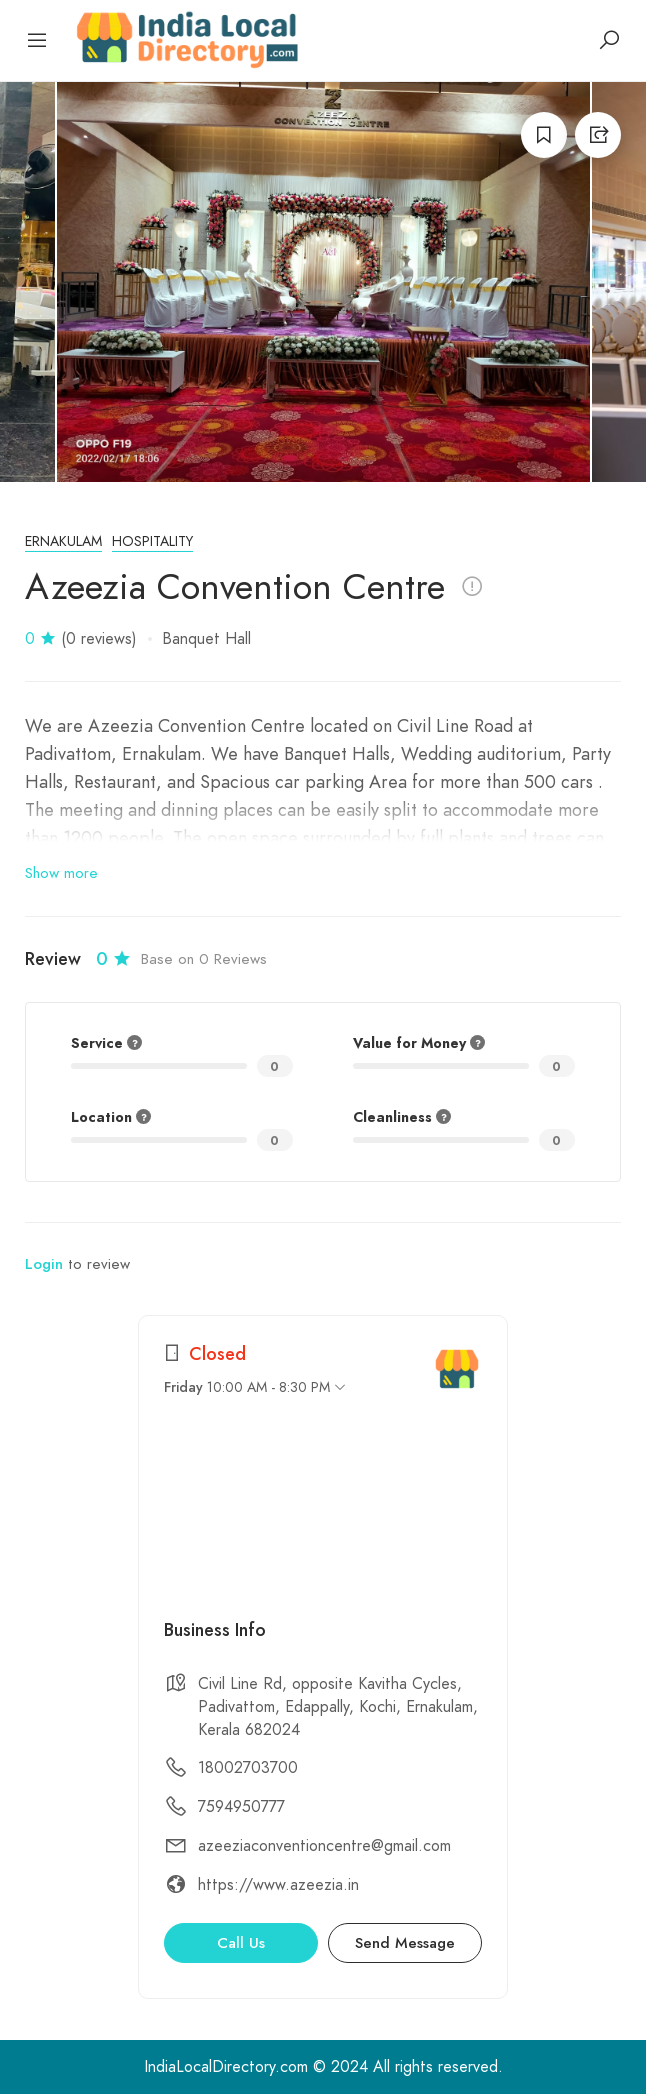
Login (44, 1264)
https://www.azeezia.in (278, 1885)
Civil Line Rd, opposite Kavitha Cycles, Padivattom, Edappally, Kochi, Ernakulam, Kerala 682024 (338, 1707)
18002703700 (248, 1768)
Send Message (405, 1943)
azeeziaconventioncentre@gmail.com (324, 1846)
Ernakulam (63, 541)
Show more (61, 873)
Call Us (241, 1943)
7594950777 (241, 1807)
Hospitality (152, 541)
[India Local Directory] (457, 1369)
